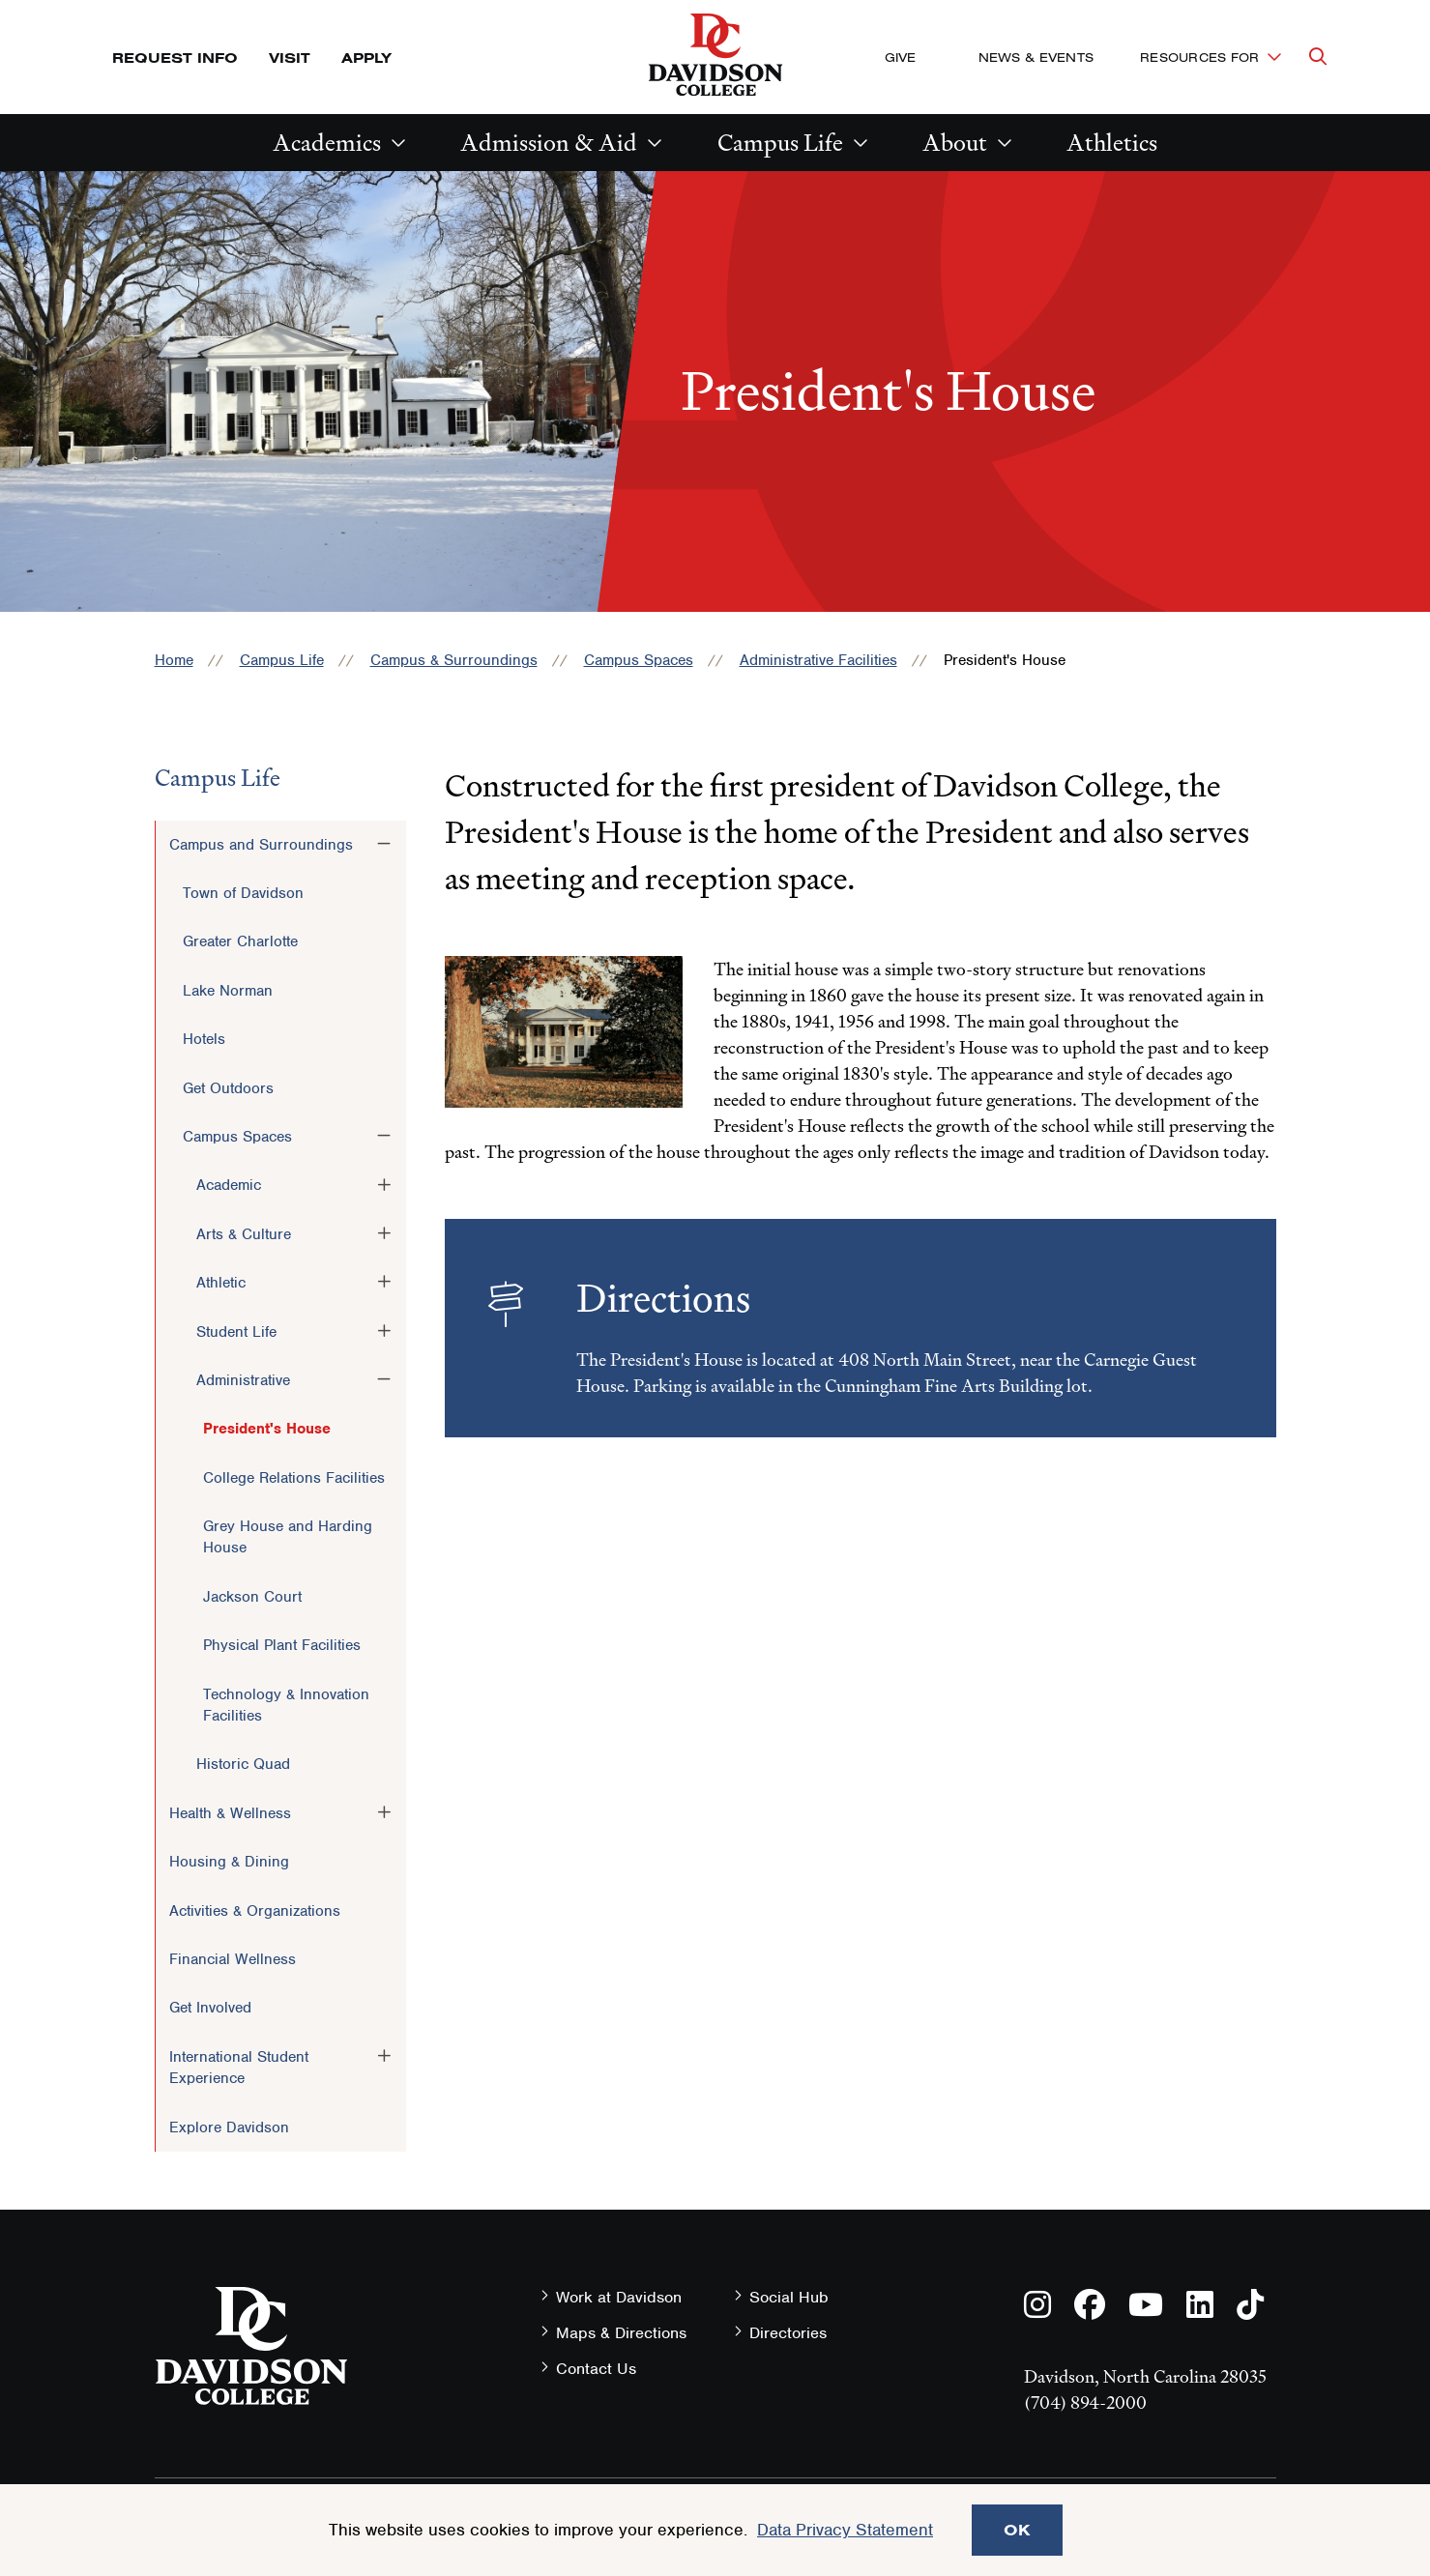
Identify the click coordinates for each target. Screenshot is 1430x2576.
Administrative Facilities (818, 660)
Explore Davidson (229, 2127)
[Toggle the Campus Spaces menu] (384, 1136)
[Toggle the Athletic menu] (384, 1282)
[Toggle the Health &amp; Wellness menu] (384, 1812)
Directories (788, 2333)
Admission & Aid (548, 143)
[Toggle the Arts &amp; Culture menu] (384, 1233)
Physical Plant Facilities (282, 1645)
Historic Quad (243, 1764)
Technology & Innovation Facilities (286, 1705)
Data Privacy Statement (845, 2529)
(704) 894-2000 (1085, 2402)
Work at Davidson (619, 2297)
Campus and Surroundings (261, 844)
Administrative (243, 1380)
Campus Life (780, 143)
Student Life (236, 1332)
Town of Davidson (243, 893)
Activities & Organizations (254, 1911)
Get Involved (210, 2007)
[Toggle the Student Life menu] (384, 1331)
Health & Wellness (230, 1813)
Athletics (1111, 143)
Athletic (221, 1282)
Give (901, 57)
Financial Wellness (232, 1959)
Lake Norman (228, 990)
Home (174, 660)
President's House (267, 1428)
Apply (366, 57)
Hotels (204, 1039)
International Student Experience (238, 2067)
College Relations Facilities (294, 1478)
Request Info (175, 57)
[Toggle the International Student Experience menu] (384, 2056)
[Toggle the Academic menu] (384, 1184)
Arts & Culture (243, 1234)
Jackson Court (252, 1596)
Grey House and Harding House (287, 1537)
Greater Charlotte (240, 941)
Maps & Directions (621, 2333)
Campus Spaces (638, 660)
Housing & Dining (229, 1861)
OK (1017, 2529)
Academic (228, 1185)
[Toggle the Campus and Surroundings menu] (384, 844)
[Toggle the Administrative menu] (384, 1379)
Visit (289, 57)
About (954, 143)
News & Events (1036, 57)
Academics (327, 143)
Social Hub (789, 2297)
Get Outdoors (228, 1088)
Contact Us (596, 2369)
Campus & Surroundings (454, 660)
